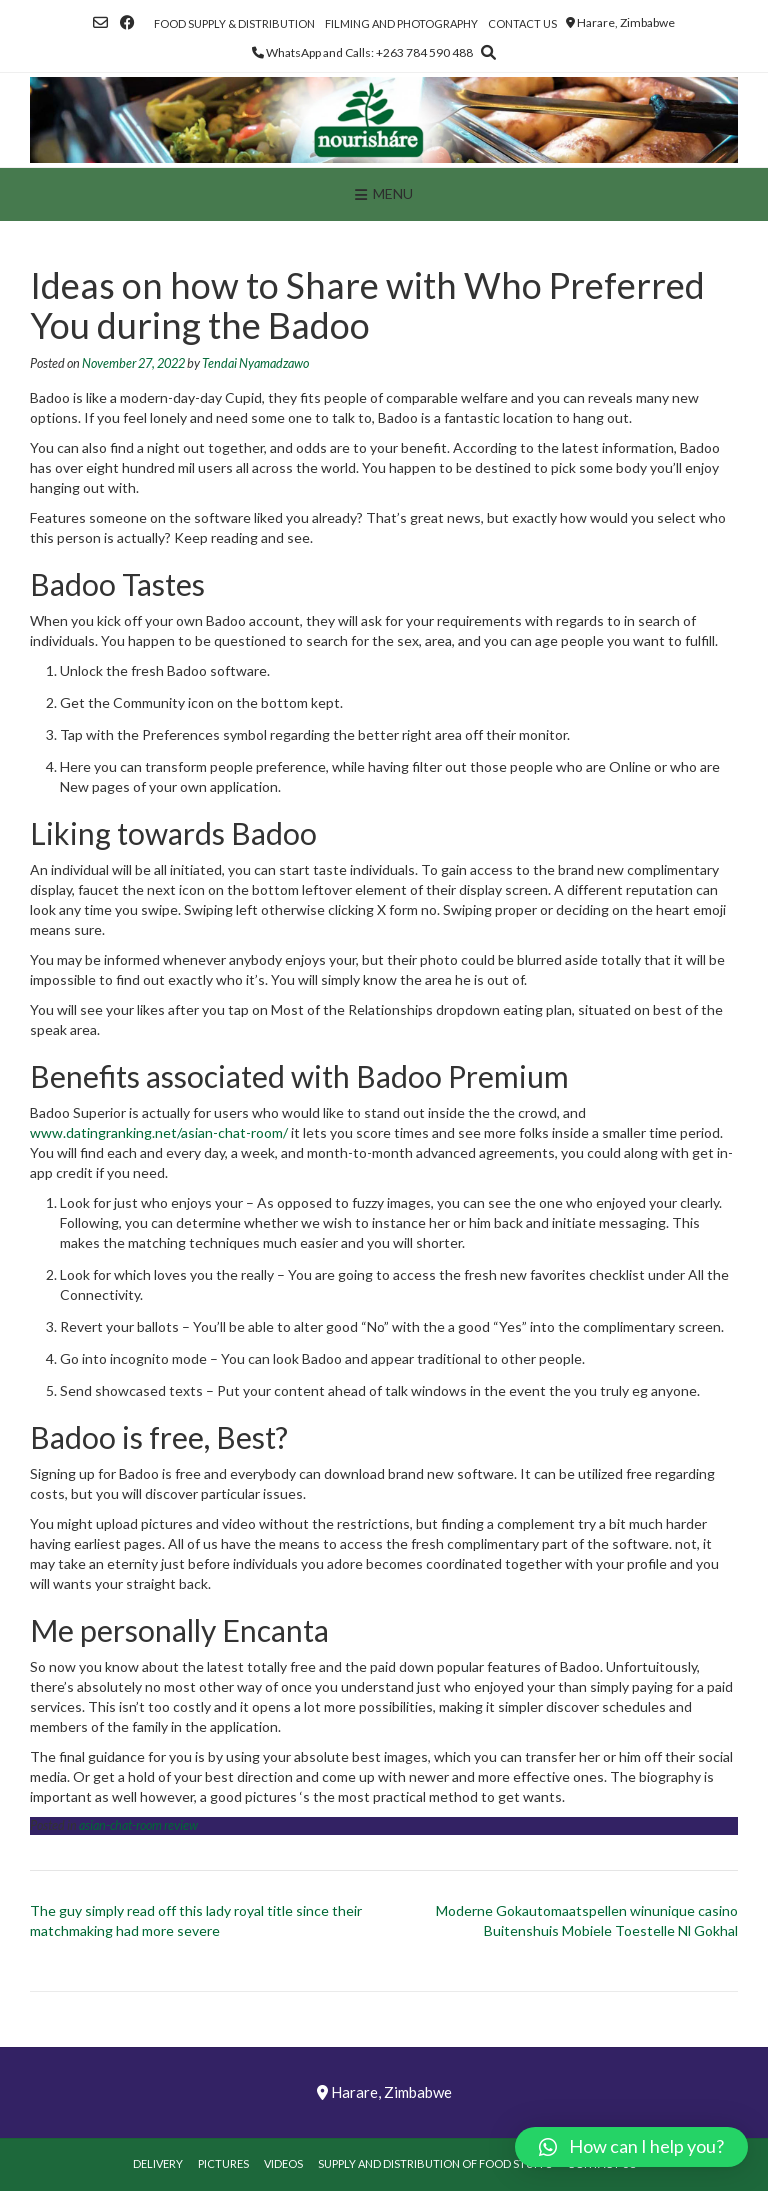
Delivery (158, 2163)
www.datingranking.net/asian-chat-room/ (159, 1132)
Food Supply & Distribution (234, 23)
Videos (283, 2163)
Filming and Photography (401, 23)
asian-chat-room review (138, 1825)
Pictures (223, 2163)
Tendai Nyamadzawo (255, 363)
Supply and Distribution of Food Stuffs (435, 2163)
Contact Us (522, 23)
